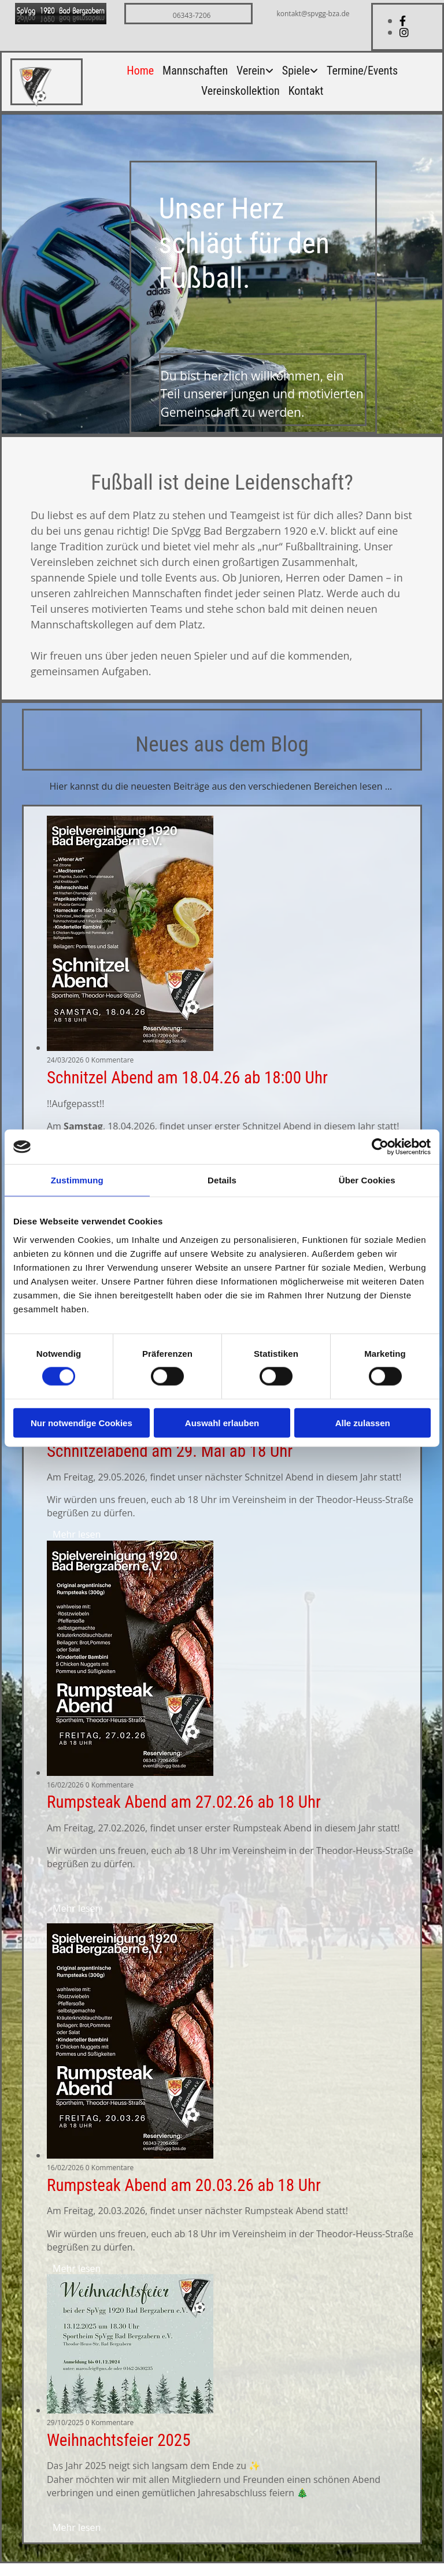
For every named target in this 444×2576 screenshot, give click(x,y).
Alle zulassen (362, 1422)
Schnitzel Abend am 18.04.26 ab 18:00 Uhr (187, 1077)
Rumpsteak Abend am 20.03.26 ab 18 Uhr (184, 2185)
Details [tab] (222, 1180)
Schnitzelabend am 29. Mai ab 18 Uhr (170, 1451)
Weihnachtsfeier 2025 (118, 2440)
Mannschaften (195, 71)
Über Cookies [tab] (367, 1180)
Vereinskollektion (240, 92)
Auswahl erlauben (222, 1422)
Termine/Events (362, 71)
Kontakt (306, 92)
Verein (250, 71)
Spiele (296, 71)
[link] (250, 75)
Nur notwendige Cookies (81, 1422)
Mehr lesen (77, 1534)
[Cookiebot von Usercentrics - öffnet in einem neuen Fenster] (380, 1147)
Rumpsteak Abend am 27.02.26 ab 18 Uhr (184, 1802)
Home (140, 71)
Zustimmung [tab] (77, 1180)
